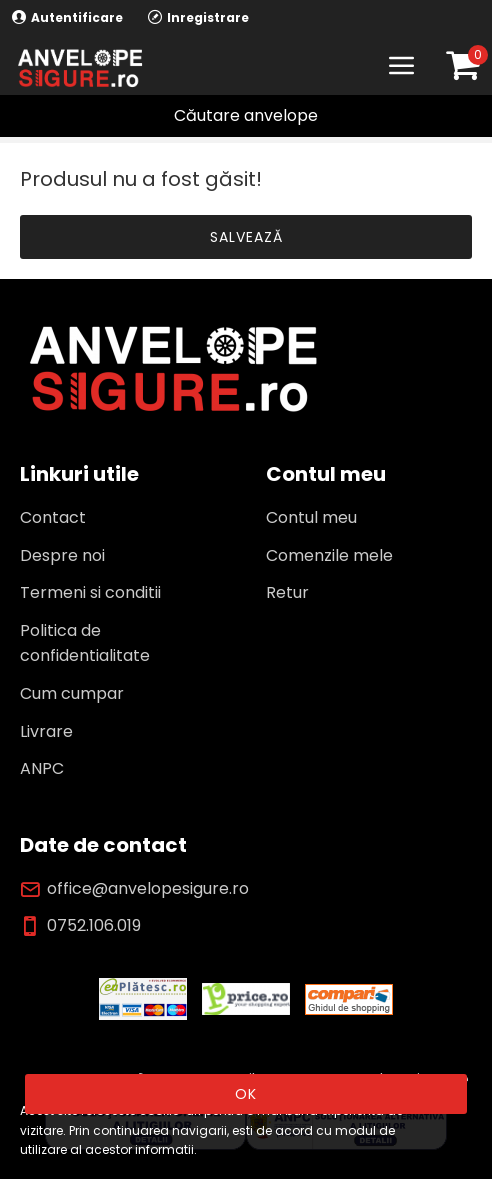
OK (246, 1094)
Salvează (246, 237)
